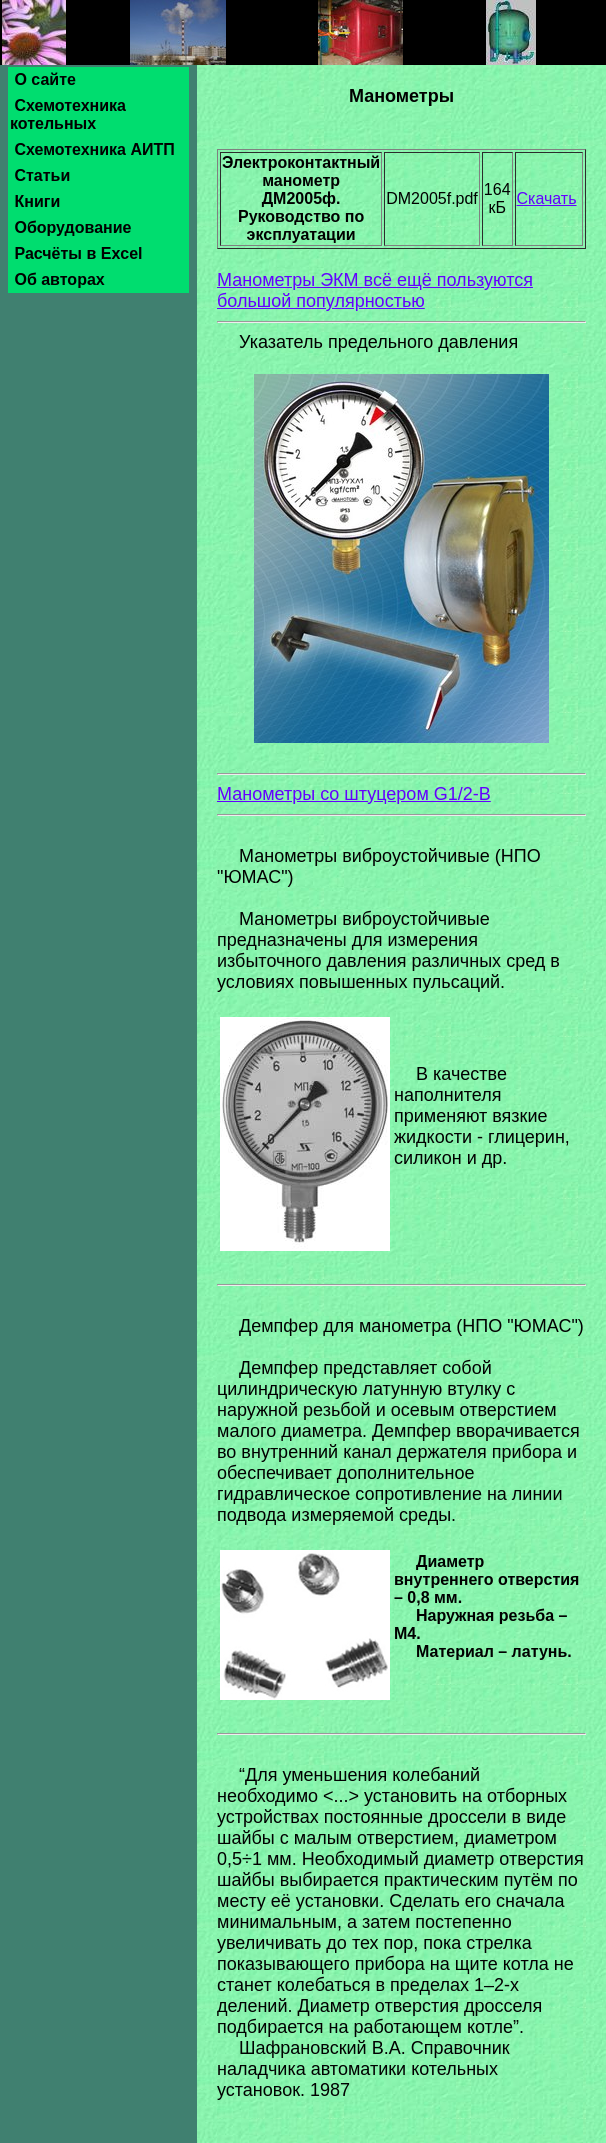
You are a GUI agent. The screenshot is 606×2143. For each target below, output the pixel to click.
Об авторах (59, 279)
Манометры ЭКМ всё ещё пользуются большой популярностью (375, 290)
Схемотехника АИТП (94, 149)
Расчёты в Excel (78, 253)
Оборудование (73, 227)
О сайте (45, 79)
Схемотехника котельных (68, 114)
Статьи (42, 175)
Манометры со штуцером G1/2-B (354, 794)
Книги (37, 201)
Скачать (547, 198)
